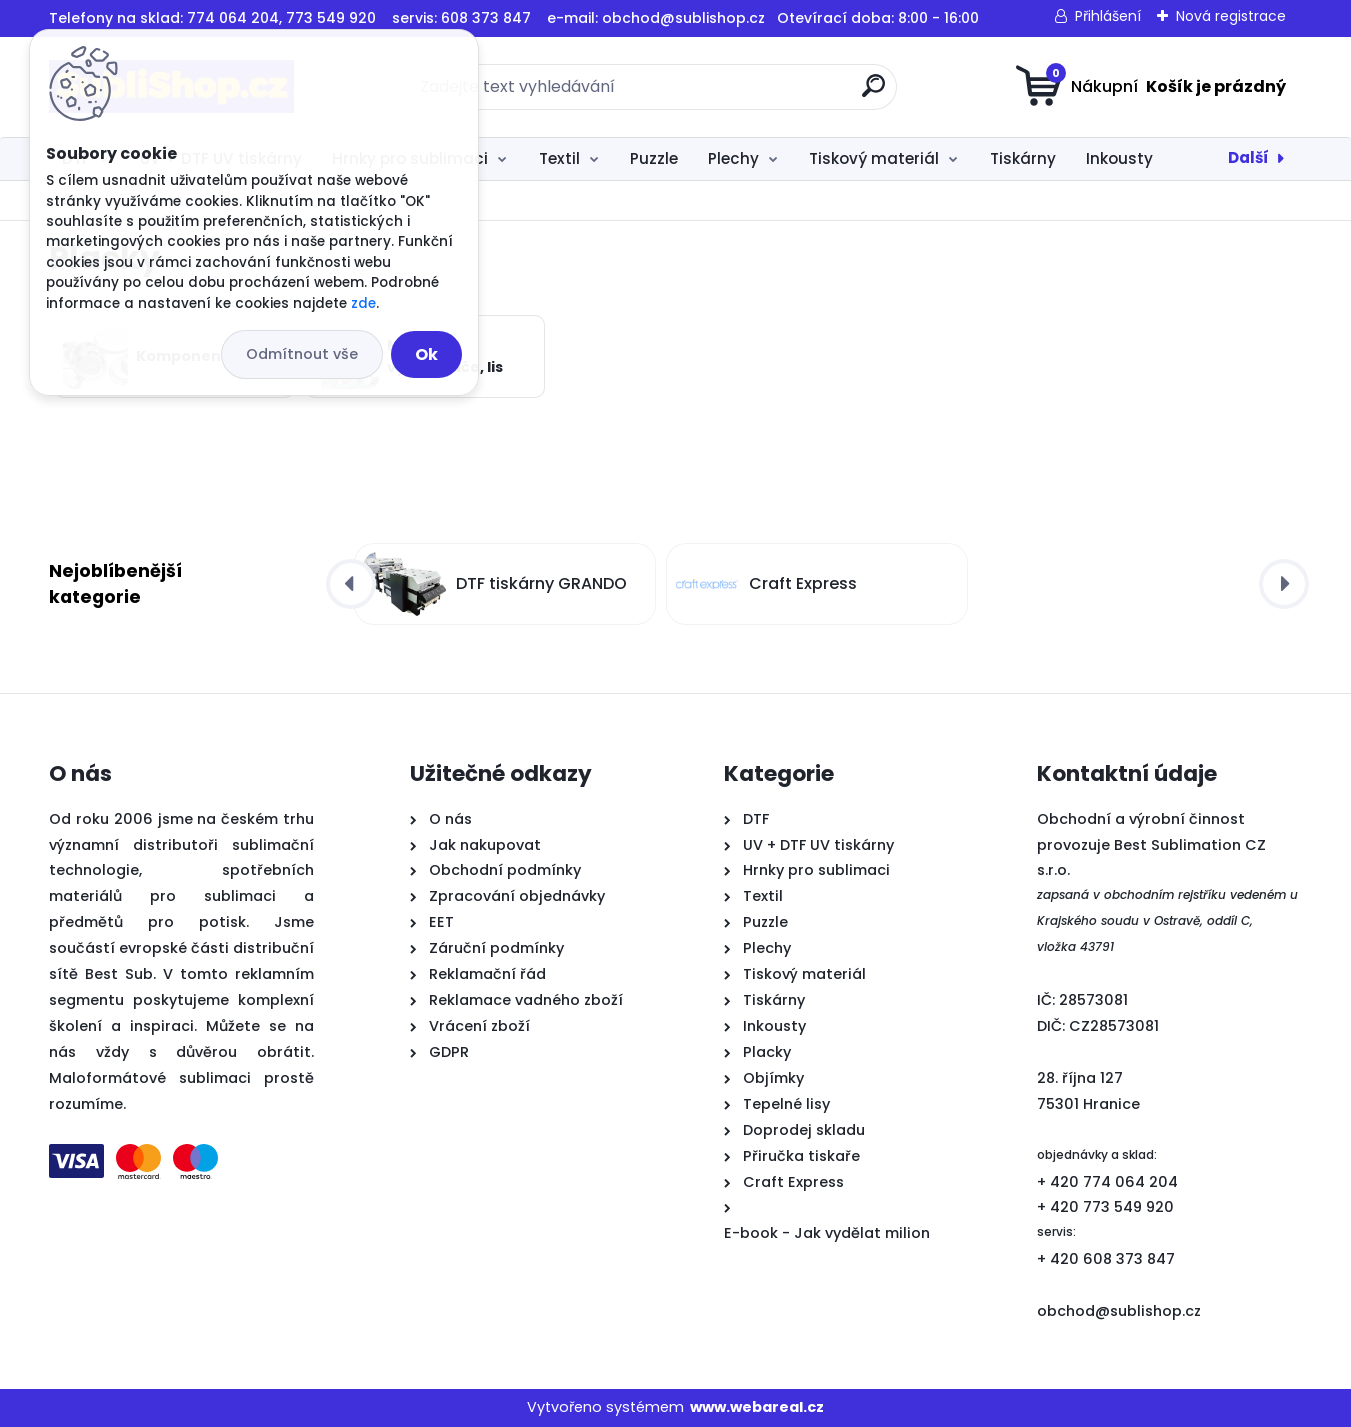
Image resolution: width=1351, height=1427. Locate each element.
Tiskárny (1023, 158)
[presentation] (351, 584)
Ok (426, 354)
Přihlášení (1108, 16)
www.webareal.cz (757, 1407)
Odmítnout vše (302, 354)
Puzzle (654, 158)
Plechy (733, 158)
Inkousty (1119, 158)
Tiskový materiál (874, 158)
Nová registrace (1231, 16)
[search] (873, 93)
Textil (559, 158)
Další (1248, 157)
